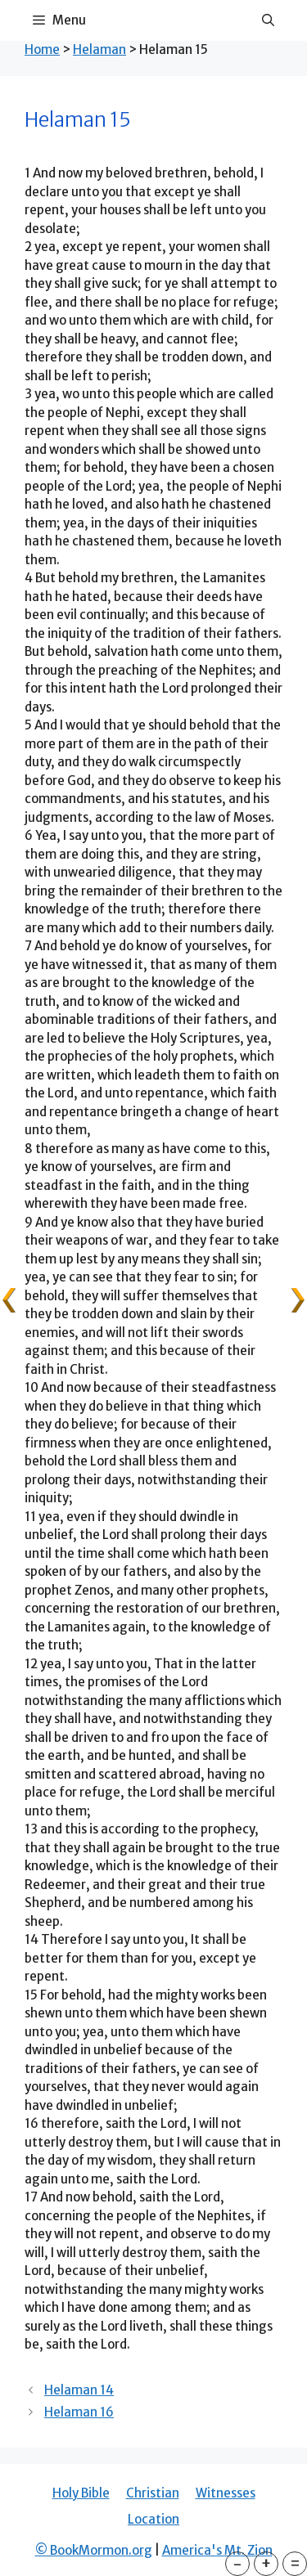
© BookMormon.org (93, 2550)
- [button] (237, 2563)
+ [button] (266, 2563)
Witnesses (225, 2493)
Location (153, 2519)
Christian (152, 2493)
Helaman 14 (79, 2390)
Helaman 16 (79, 2412)
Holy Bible (81, 2493)
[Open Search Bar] (268, 20)
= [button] (295, 2563)
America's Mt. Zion (217, 2550)
